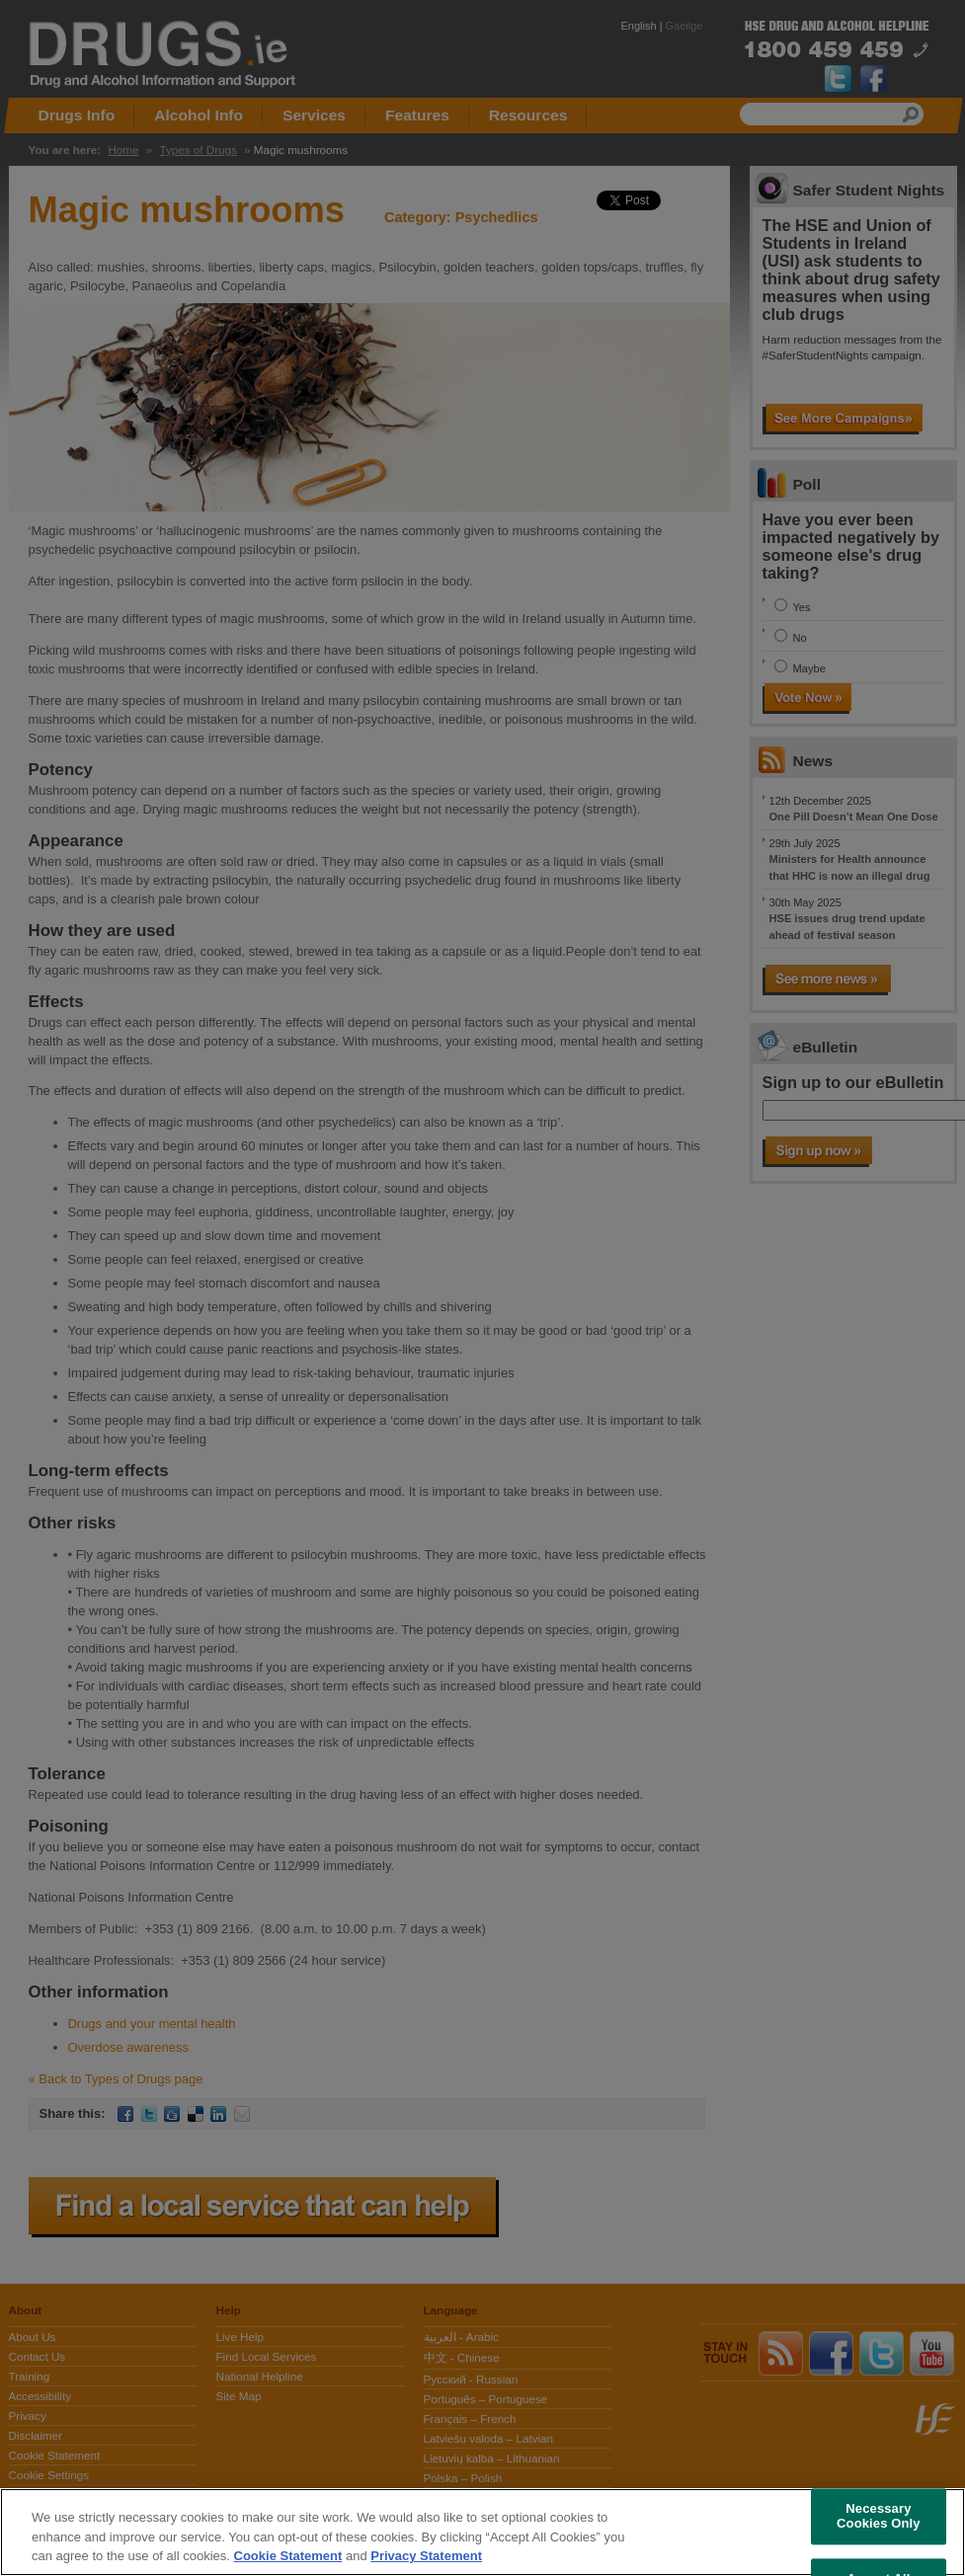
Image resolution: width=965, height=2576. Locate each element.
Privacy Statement (426, 2555)
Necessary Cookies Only (879, 2516)
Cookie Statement (288, 2555)
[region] (482, 2532)
